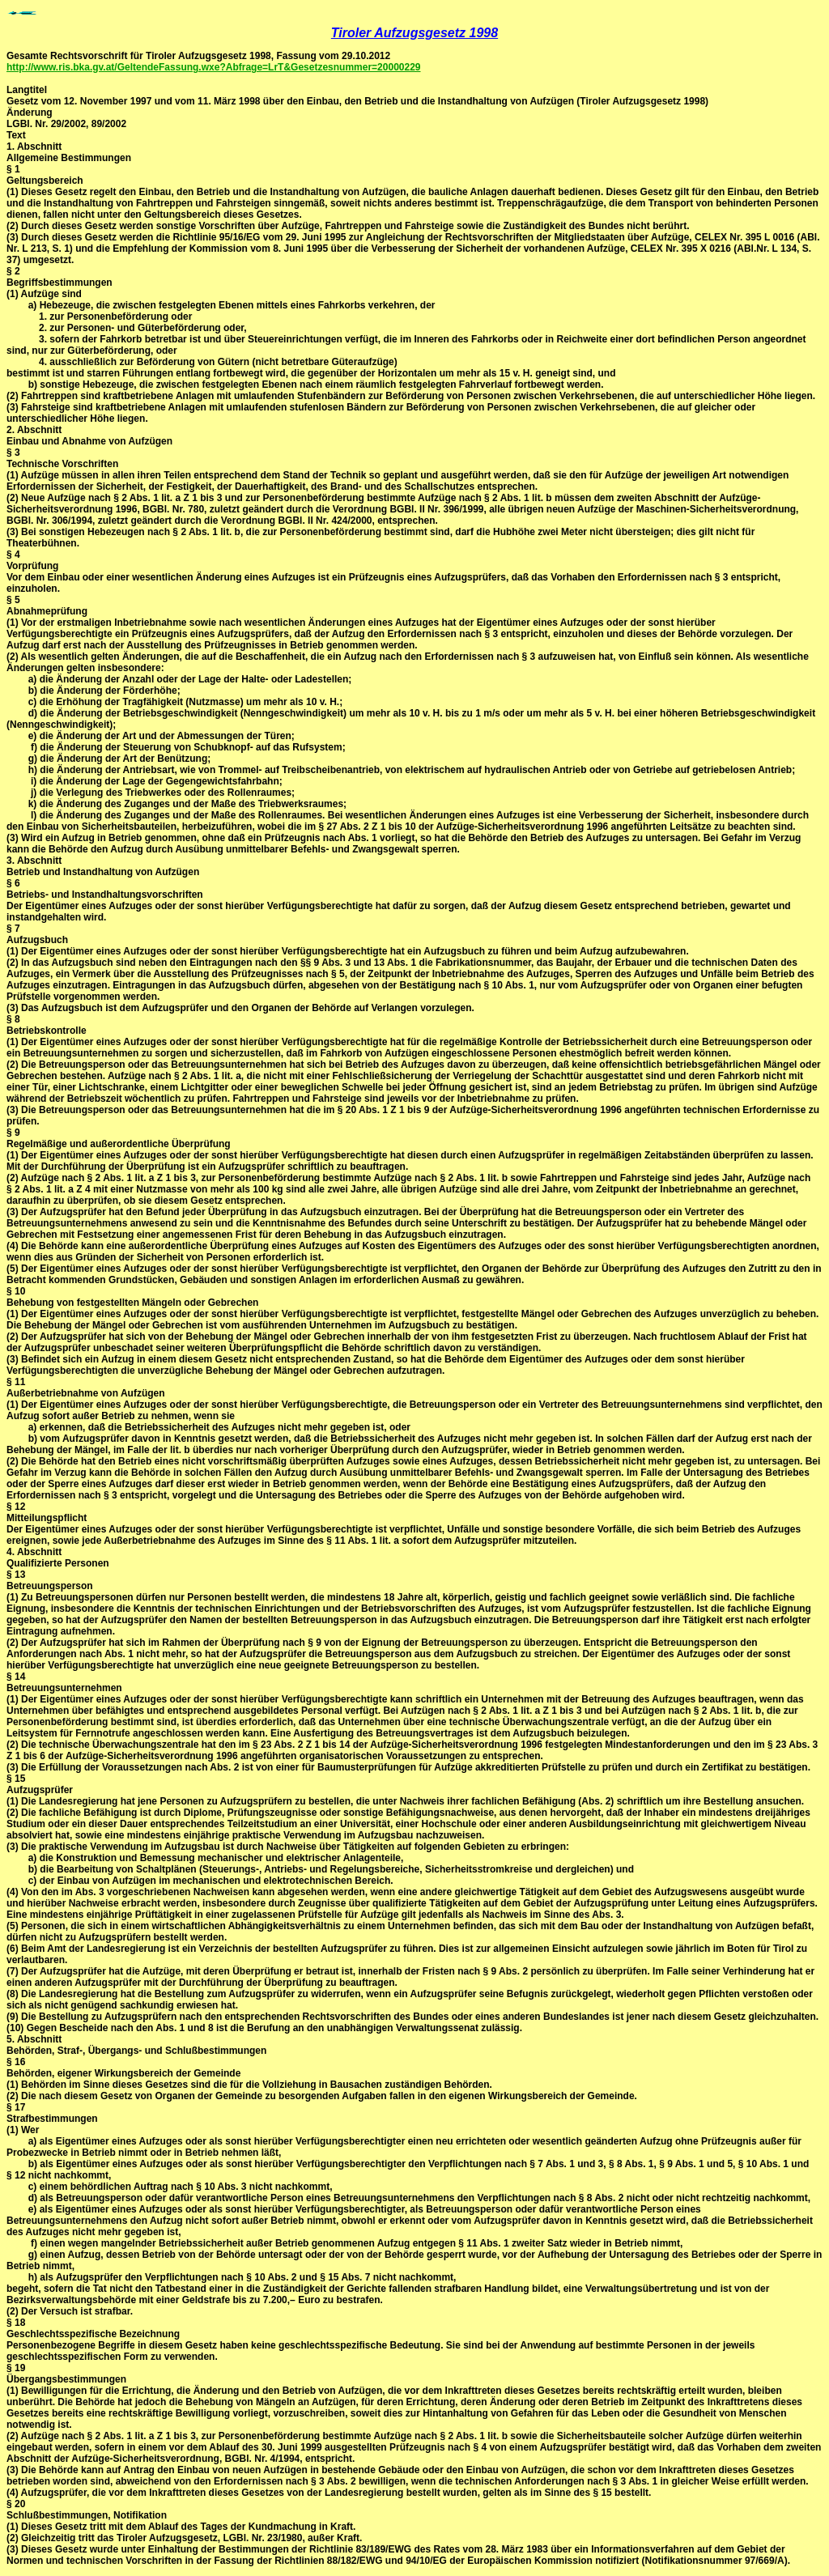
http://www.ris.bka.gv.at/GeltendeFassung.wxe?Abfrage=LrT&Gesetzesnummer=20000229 (213, 67)
